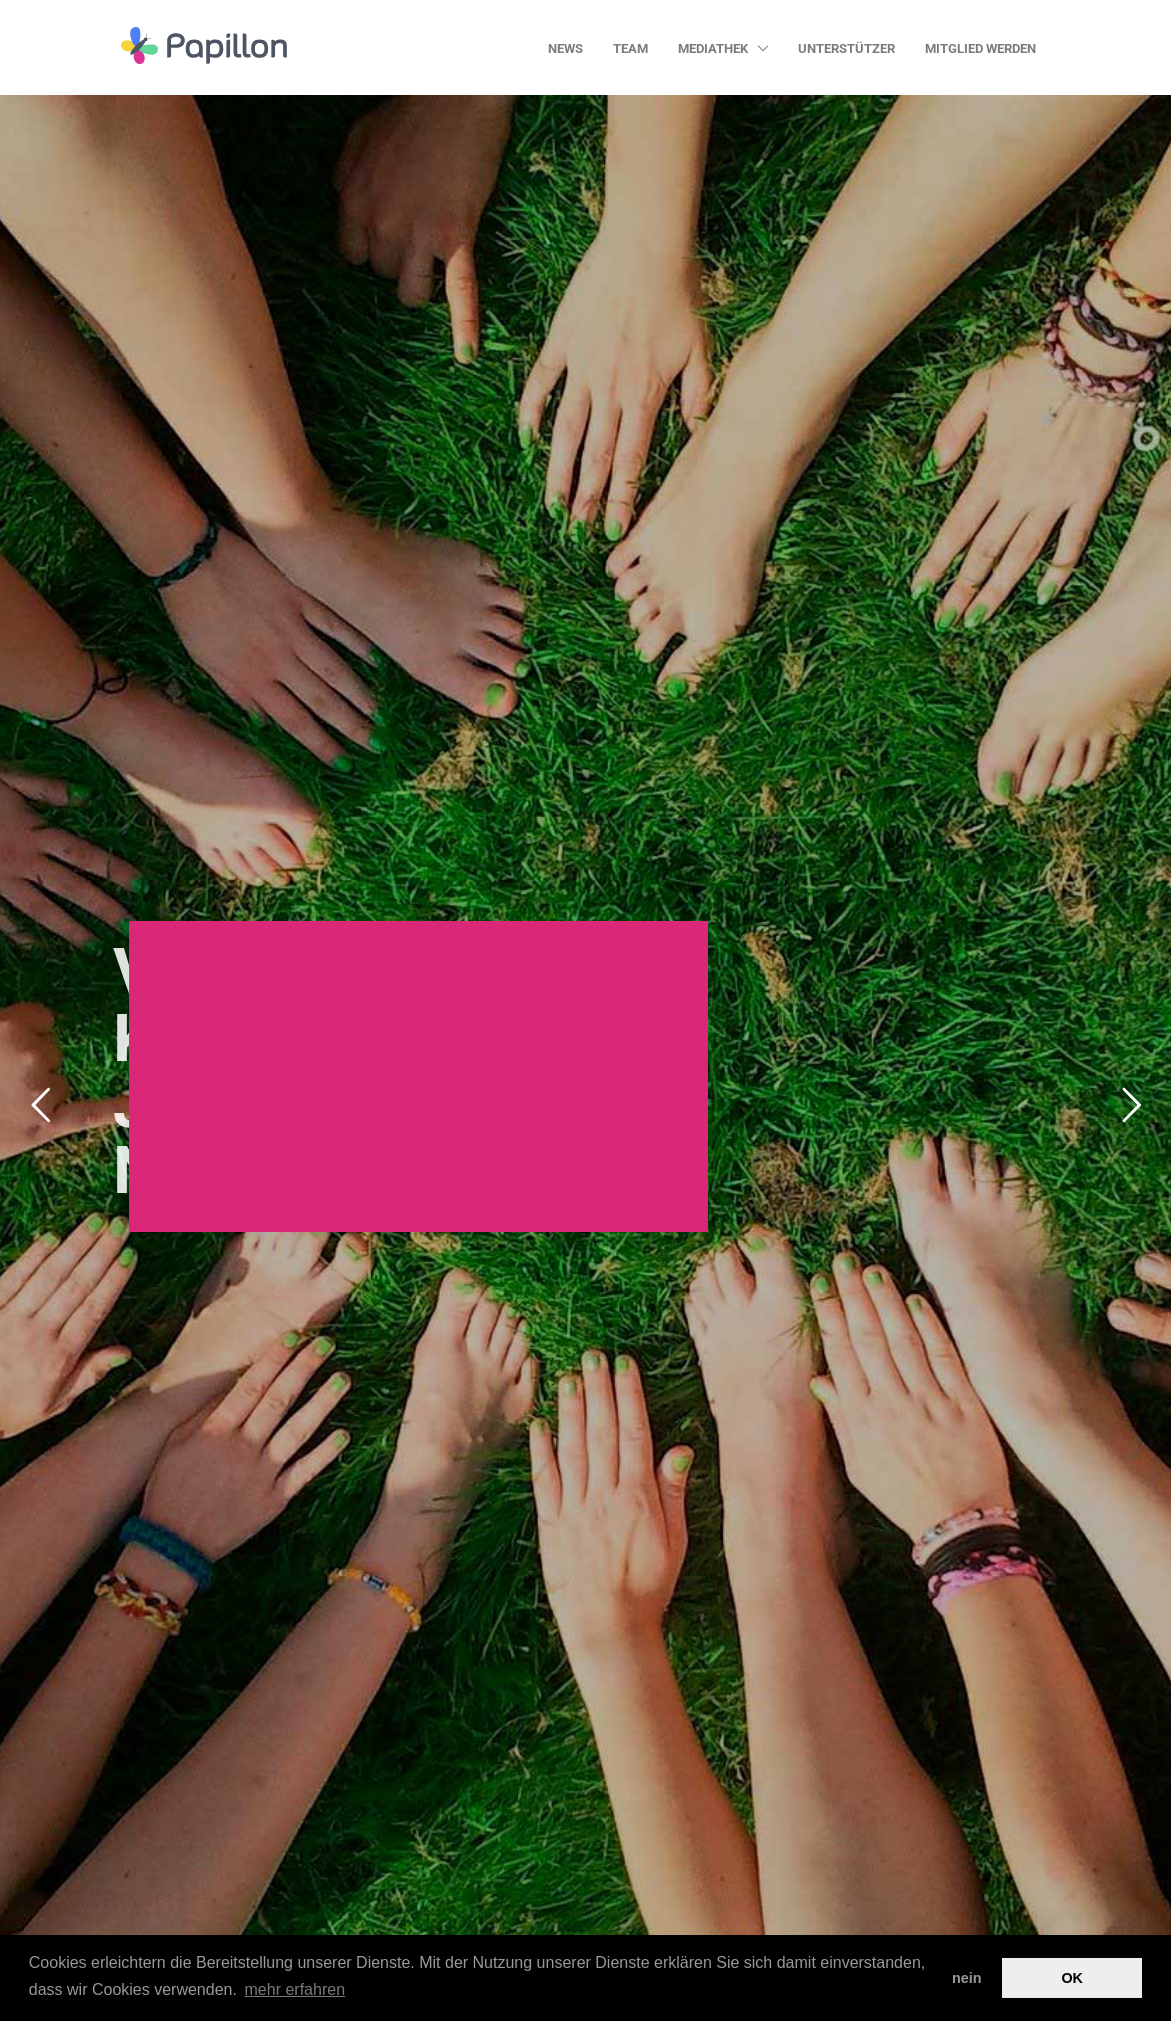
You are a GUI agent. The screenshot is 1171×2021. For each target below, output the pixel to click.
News (565, 48)
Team (630, 48)
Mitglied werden (980, 48)
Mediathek (714, 48)
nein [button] (967, 1978)
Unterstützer (846, 48)
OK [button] (1072, 1978)
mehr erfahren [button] (295, 1989)
